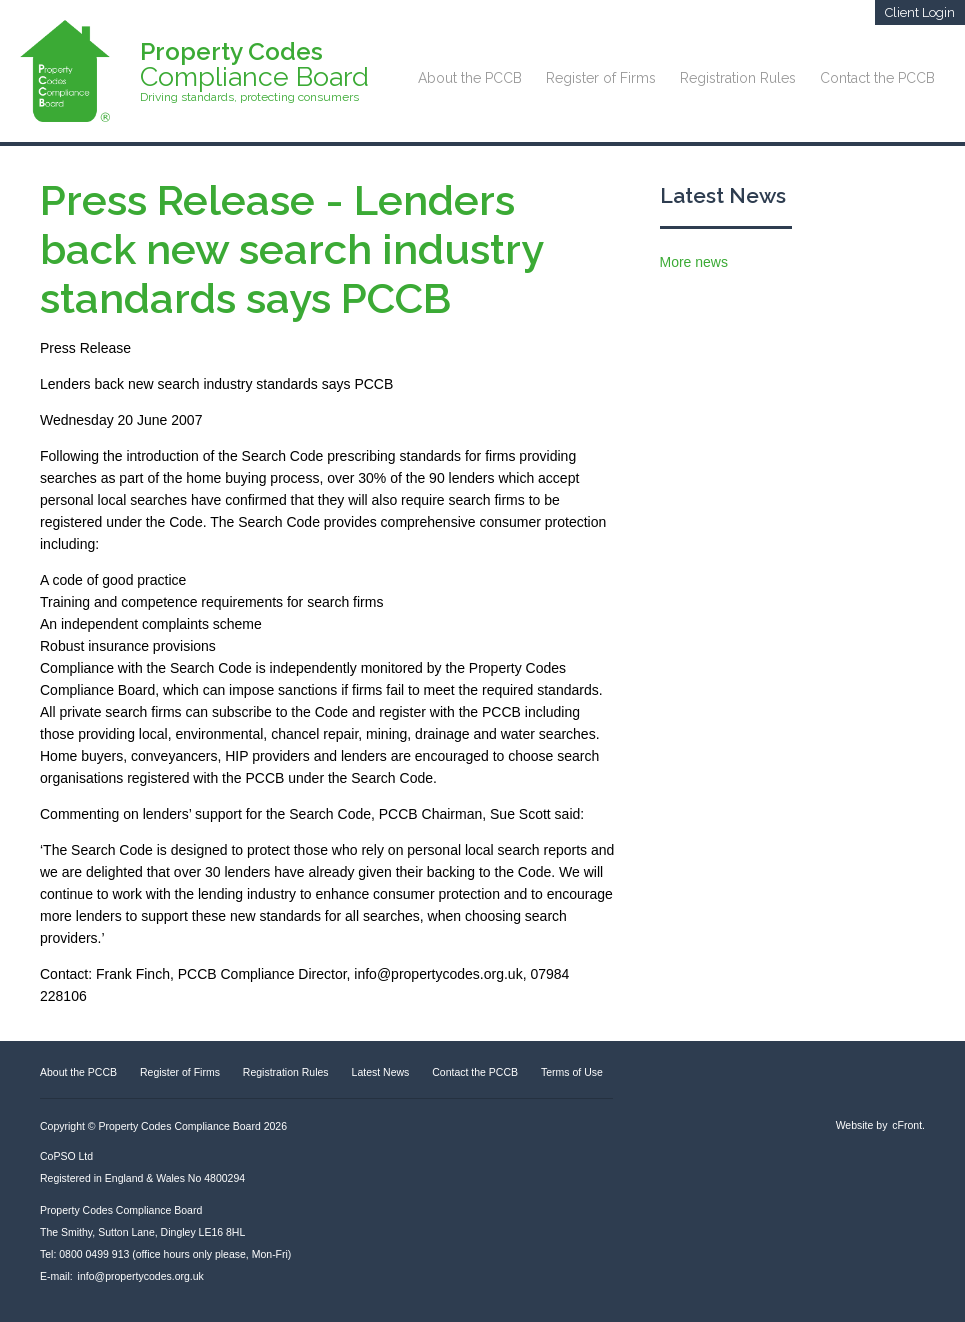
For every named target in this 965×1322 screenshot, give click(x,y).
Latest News (723, 195)
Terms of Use (572, 1072)
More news (694, 262)
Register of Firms (601, 78)
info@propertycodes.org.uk (141, 1276)
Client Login (920, 12)
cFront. (908, 1125)
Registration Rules (738, 78)
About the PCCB (470, 78)
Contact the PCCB (877, 78)
